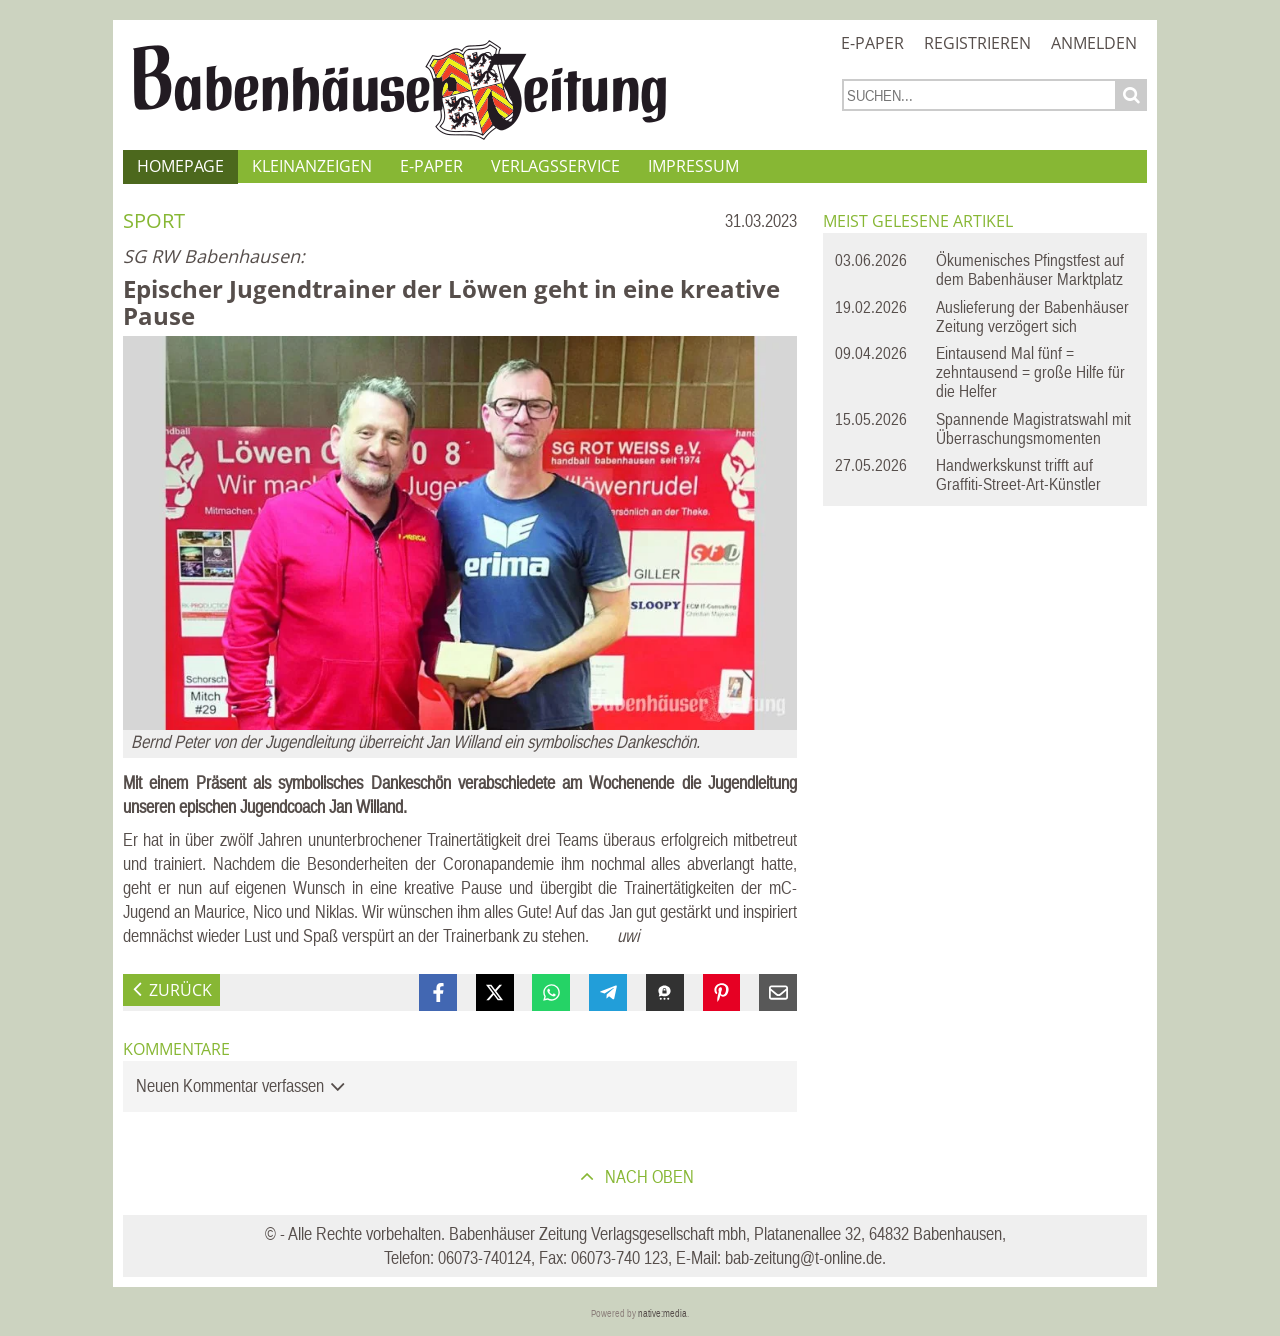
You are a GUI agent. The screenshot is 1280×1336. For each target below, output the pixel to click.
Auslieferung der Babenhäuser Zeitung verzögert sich (1032, 316)
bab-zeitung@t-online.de (803, 1257)
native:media (662, 1313)
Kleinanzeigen (312, 166)
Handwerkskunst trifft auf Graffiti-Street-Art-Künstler (1018, 474)
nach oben (647, 1176)
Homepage (180, 166)
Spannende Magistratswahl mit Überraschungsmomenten (1033, 428)
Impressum (693, 166)
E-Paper (872, 43)
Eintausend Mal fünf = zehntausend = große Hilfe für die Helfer (1030, 372)
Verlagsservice (555, 166)
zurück (180, 990)
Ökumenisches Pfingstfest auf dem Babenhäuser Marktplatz (1030, 269)
